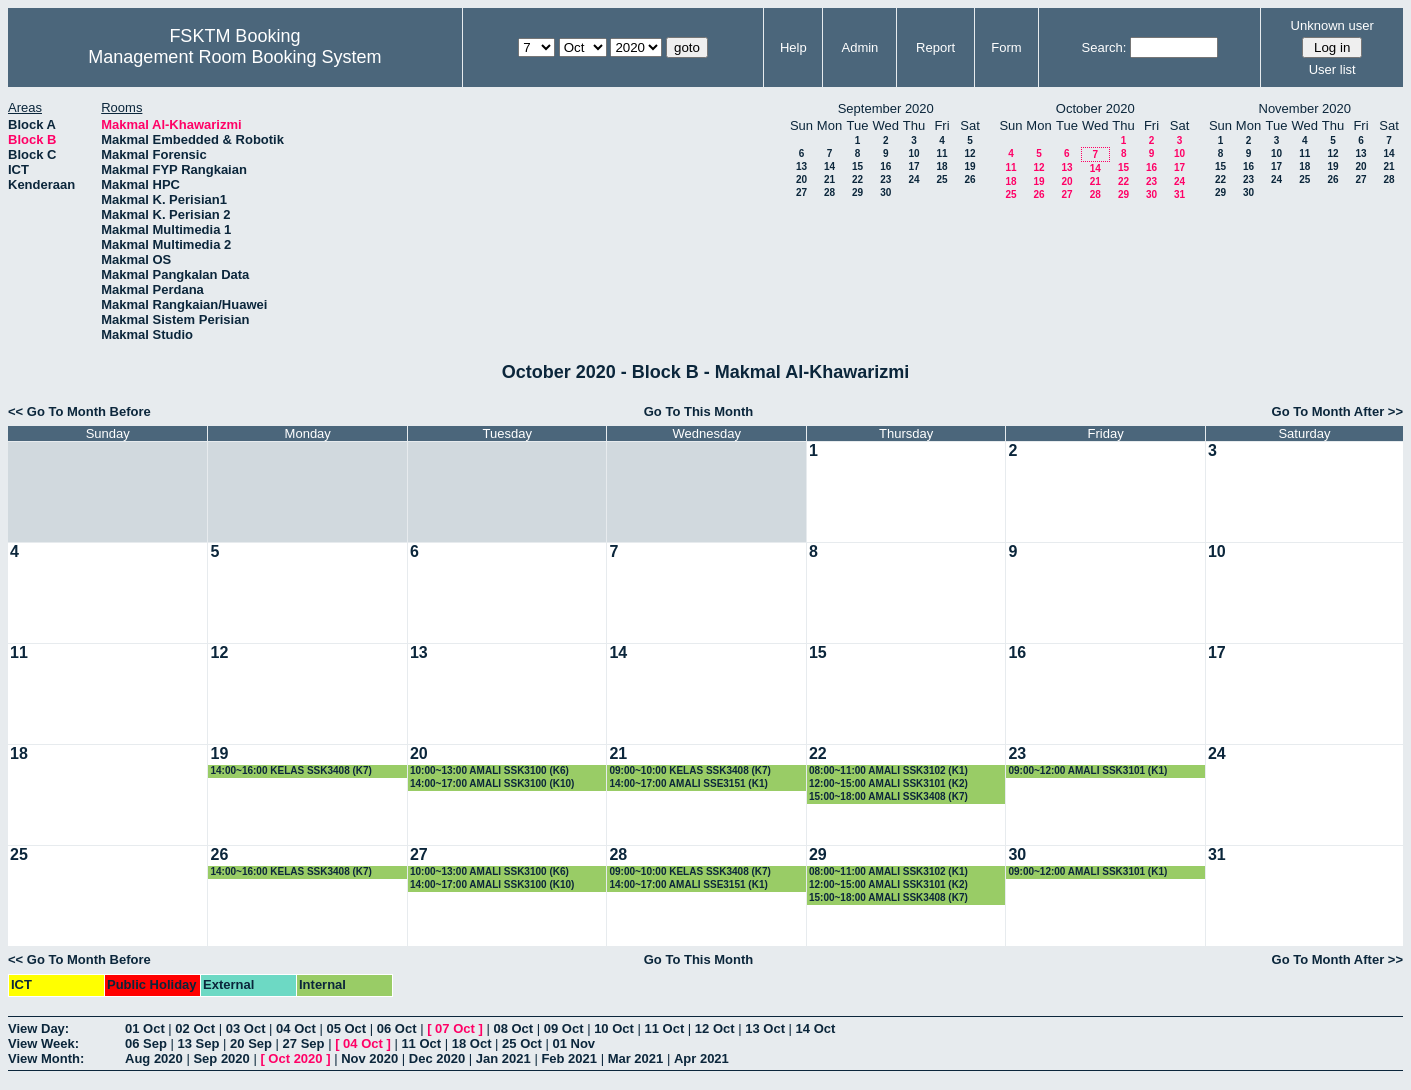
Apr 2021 (701, 1058)
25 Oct (522, 1043)
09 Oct (564, 1028)
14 (829, 166)
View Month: (46, 1058)
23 (885, 179)
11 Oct (665, 1028)
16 (885, 166)
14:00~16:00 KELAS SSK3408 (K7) (290, 770)
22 (857, 179)
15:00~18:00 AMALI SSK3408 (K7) (888, 796)
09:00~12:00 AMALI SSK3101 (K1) (1087, 770)
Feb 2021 (569, 1058)
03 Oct (246, 1028)
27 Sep (304, 1043)
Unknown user (1332, 25)
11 (941, 153)
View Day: (38, 1028)
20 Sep (251, 1043)
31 (1179, 194)
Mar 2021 (636, 1058)
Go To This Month (699, 411)
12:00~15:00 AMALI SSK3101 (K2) (888, 783)
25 (941, 179)
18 (941, 166)
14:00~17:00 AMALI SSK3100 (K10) (492, 783)
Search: (1104, 47)
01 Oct (145, 1028)
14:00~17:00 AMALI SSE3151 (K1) (688, 783)
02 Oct (195, 1028)
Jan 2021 (503, 1058)
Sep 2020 (221, 1058)
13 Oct (765, 1028)
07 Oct (455, 1028)
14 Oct (816, 1028)
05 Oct (346, 1028)
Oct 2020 (295, 1058)
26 (969, 179)
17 (913, 166)
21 (829, 179)
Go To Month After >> (1337, 411)
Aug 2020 (154, 1058)
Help (793, 47)
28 (829, 192)
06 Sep (146, 1043)
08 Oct (513, 1028)
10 (913, 153)
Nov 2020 (369, 1058)
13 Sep (199, 1043)
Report (935, 47)
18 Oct (472, 1043)
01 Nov (573, 1043)
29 (857, 192)
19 (969, 166)
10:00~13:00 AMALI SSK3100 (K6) (489, 770)
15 (857, 166)
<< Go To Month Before (79, 411)
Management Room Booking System (234, 57)
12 (969, 153)
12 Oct (715, 1028)
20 (801, 179)
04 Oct (296, 1028)
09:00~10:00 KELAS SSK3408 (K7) (689, 770)
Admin (859, 47)
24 (913, 179)
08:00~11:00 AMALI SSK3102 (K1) (888, 770)
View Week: (43, 1043)
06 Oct (397, 1028)
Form (1006, 47)
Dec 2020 (437, 1058)
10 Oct (614, 1028)
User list (1332, 69)
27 (801, 192)
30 (885, 192)
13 (801, 166)
